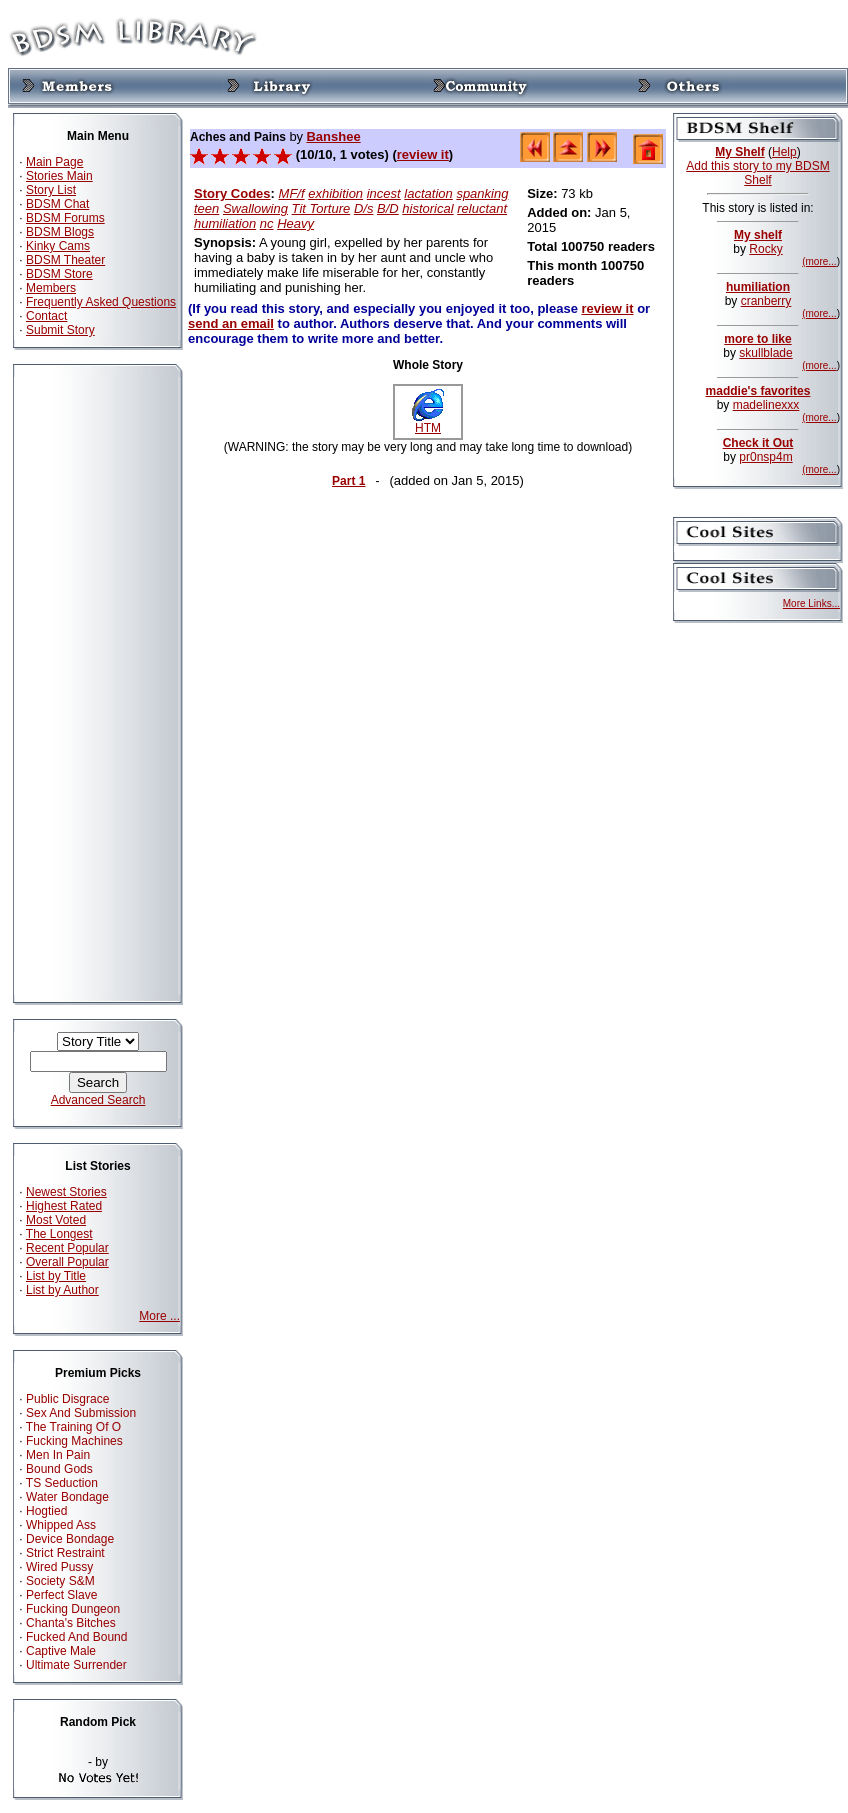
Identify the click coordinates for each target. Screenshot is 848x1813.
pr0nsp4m (765, 457)
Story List (51, 190)
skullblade (765, 353)
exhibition (335, 193)
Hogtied (46, 1511)
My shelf (758, 235)
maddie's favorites (758, 391)
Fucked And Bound (76, 1637)
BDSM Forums (65, 218)
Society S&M (60, 1581)
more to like (757, 339)
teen (206, 208)
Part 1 (348, 481)
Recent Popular (67, 1248)
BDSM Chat (57, 204)
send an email (231, 323)
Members (51, 288)
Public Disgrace (67, 1399)
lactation (428, 193)
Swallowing (255, 208)
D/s (364, 208)
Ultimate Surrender (76, 1665)
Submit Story (60, 330)
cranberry (766, 301)
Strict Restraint (65, 1553)
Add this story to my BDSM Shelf (757, 173)
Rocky (765, 249)
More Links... (811, 603)
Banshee (333, 136)
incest (384, 193)
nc (267, 223)
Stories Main (59, 176)
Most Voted (56, 1220)
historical (427, 208)
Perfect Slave (61, 1595)
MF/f (292, 193)
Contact (46, 316)
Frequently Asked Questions (101, 302)
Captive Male (61, 1651)
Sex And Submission (81, 1413)
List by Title (56, 1276)
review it (423, 154)
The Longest (59, 1234)
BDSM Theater (65, 260)
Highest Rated (64, 1206)
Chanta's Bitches (71, 1623)
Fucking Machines (74, 1441)
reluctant (482, 208)
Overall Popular (67, 1262)
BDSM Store (59, 274)
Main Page (54, 162)
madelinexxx (766, 405)
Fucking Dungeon (73, 1609)
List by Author (62, 1290)
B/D (388, 208)
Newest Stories (66, 1192)
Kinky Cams (58, 246)
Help (784, 152)
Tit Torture (321, 208)
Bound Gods (59, 1469)
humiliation (225, 223)
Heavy (295, 223)
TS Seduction (62, 1483)
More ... (159, 1316)
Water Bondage (67, 1497)
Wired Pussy (59, 1567)
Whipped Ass (61, 1525)
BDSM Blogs (60, 232)
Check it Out (758, 443)
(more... (819, 261)
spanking (482, 193)
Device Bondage (70, 1539)
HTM (428, 422)
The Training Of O (73, 1427)
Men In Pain (58, 1455)
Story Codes (232, 193)
